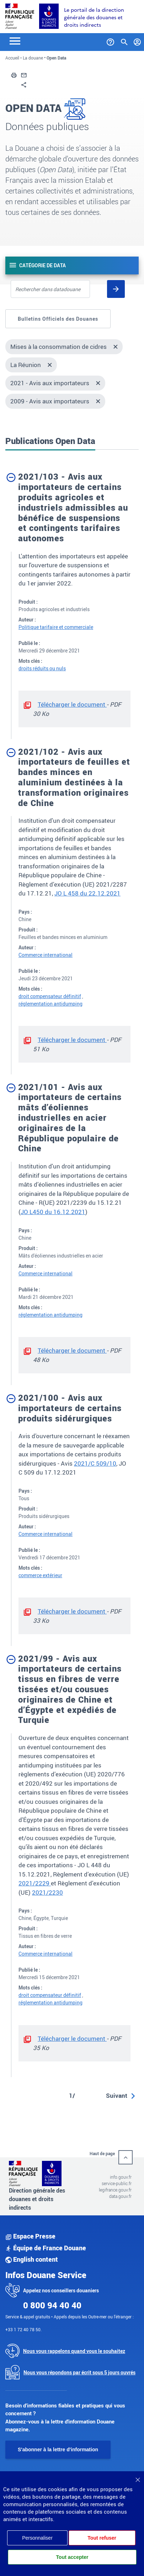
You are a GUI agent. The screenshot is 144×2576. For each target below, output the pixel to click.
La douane (33, 58)
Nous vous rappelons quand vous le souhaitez (74, 2351)
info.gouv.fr (121, 2177)
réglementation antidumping (50, 1003)
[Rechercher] (116, 289)
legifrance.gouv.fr (115, 2190)
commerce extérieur (40, 1575)
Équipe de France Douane (45, 2248)
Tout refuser (101, 2538)
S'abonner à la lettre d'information (58, 2449)
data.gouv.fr (120, 2196)
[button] (14, 74)
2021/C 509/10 (95, 1463)
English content (31, 2259)
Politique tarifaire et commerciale (55, 627)
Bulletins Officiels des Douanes (58, 318)
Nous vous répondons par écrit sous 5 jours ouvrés (79, 2372)
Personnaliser (37, 2538)
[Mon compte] (137, 40)
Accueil (12, 58)
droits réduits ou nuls (42, 668)
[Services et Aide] (110, 40)
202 (23, 1883)
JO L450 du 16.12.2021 (53, 1212)
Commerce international (45, 954)
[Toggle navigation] (15, 40)
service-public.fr (117, 2183)
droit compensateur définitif (49, 996)
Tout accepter (72, 2557)
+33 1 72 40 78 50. (23, 2329)
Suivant (116, 2095)
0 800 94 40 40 (52, 2305)
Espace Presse (30, 2236)
